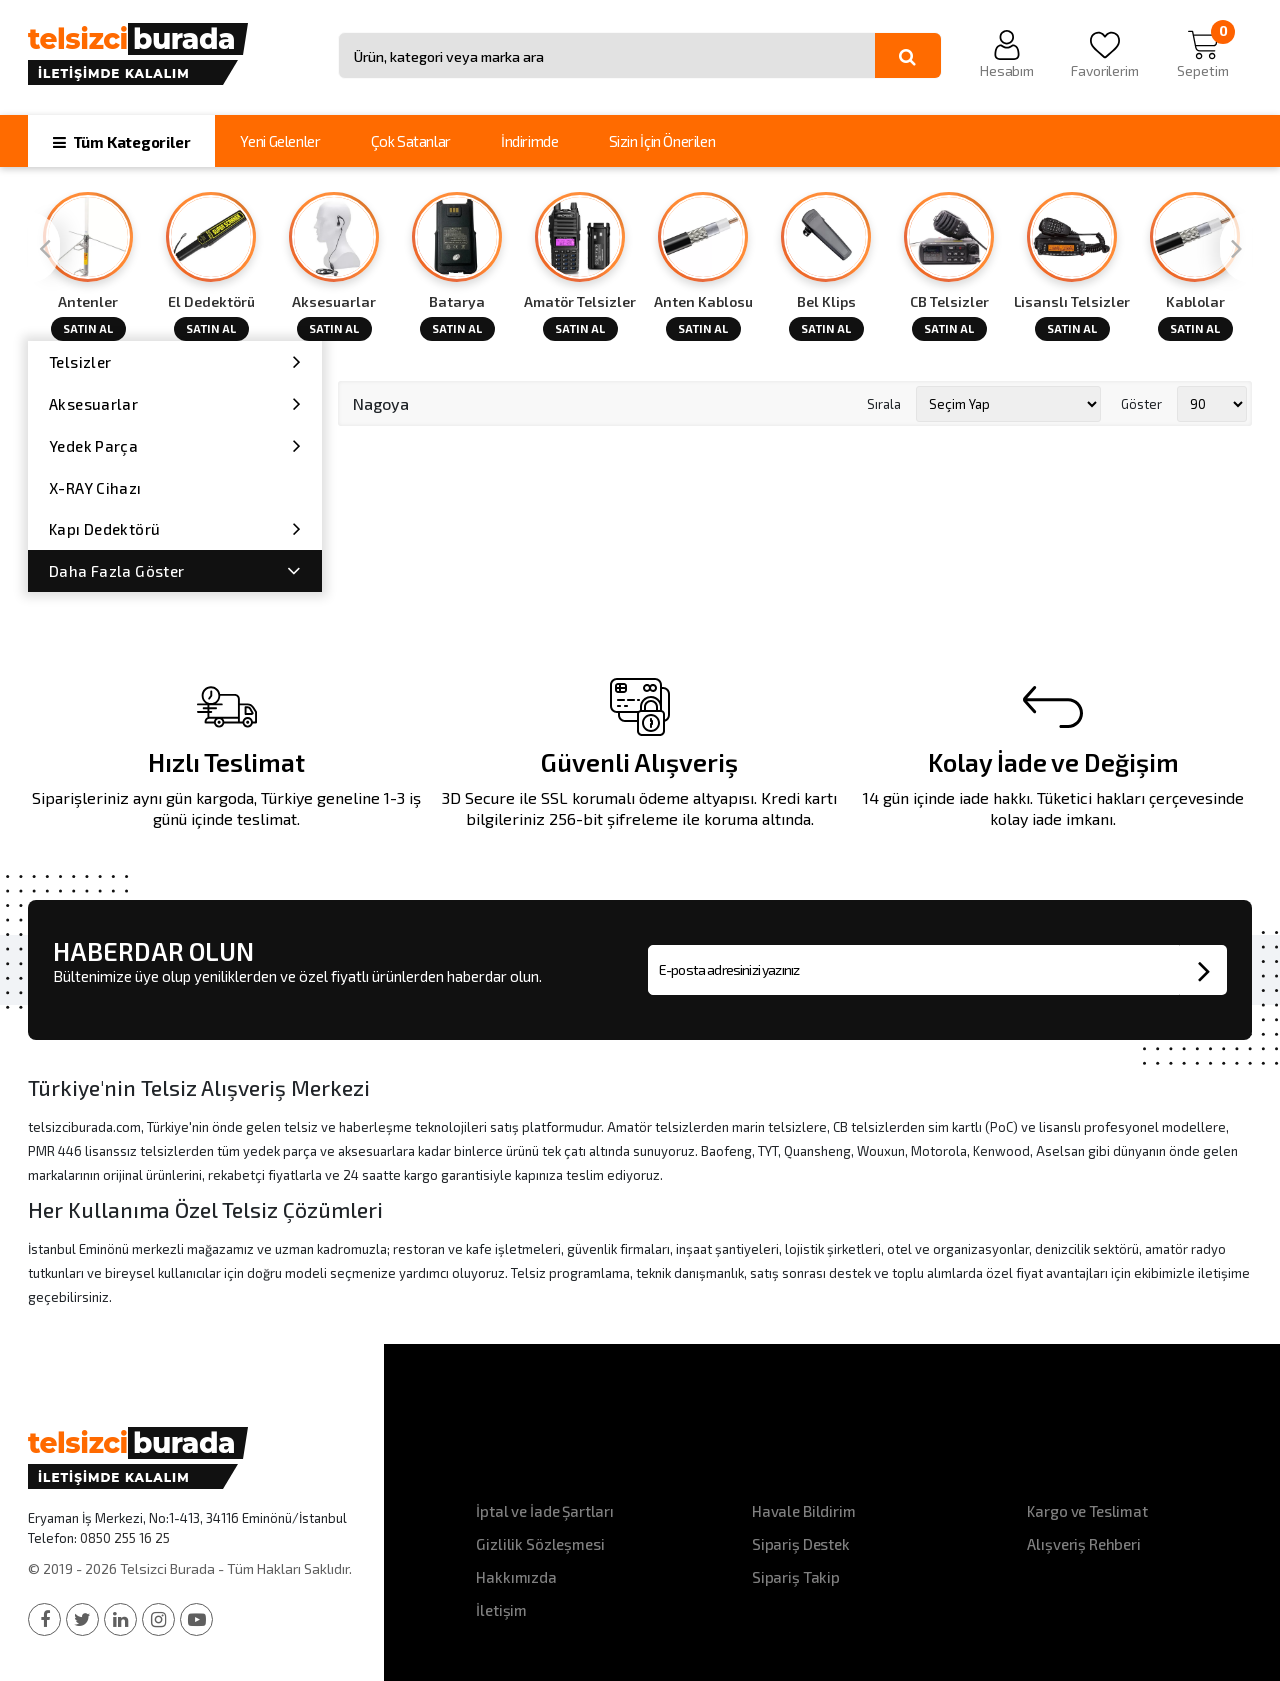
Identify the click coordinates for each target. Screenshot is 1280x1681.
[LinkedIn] (120, 1619)
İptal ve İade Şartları (545, 1511)
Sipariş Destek (801, 1544)
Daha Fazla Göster (175, 570)
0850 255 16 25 (125, 1538)
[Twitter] (82, 1619)
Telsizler (175, 361)
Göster (1141, 404)
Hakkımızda (516, 1577)
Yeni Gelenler (280, 141)
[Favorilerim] (1105, 55)
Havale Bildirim (804, 1511)
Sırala (884, 404)
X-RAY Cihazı (95, 488)
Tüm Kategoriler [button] (121, 142)
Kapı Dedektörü (175, 528)
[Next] (1236, 247)
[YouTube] (196, 1619)
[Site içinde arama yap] (607, 56)
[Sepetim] (1203, 55)
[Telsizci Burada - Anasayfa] (175, 52)
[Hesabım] (1007, 55)
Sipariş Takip (796, 1577)
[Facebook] (44, 1619)
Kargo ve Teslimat (1087, 1511)
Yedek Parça (175, 445)
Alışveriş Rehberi (1083, 1544)
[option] (89, 266)
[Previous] (44, 247)
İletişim (501, 1610)
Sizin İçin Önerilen (662, 141)
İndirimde (530, 141)
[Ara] (908, 56)
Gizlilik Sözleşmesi (540, 1544)
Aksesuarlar (175, 403)
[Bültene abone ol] (1203, 970)
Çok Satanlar (411, 141)
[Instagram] (158, 1619)
